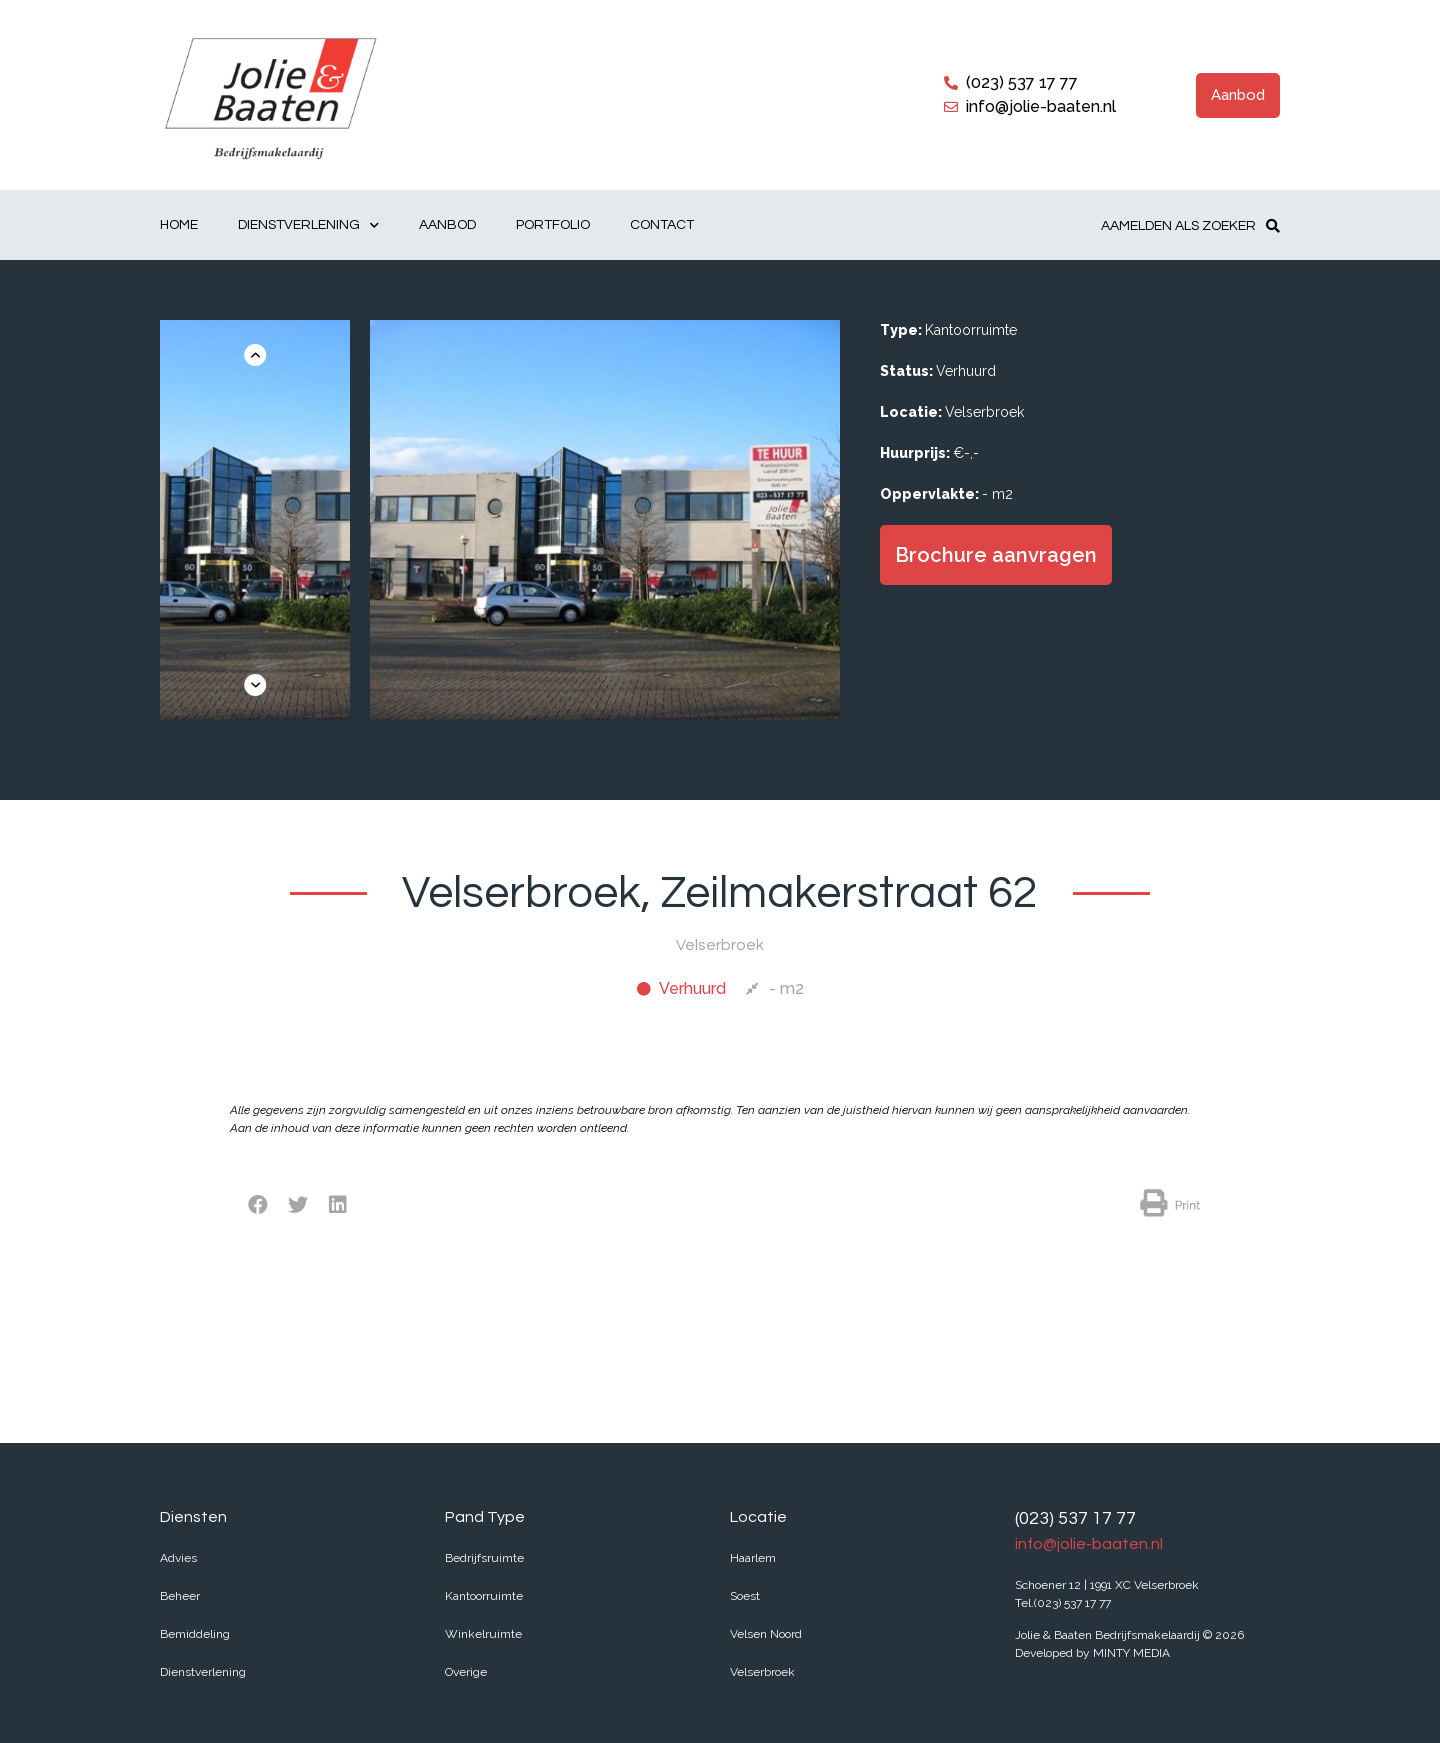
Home (179, 225)
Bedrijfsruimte (484, 1558)
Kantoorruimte (484, 1596)
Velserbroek (762, 1672)
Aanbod (447, 225)
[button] (1238, 95)
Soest (745, 1596)
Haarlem (753, 1558)
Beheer (180, 1596)
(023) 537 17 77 (1075, 1518)
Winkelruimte (483, 1634)
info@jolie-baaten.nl (1089, 1544)
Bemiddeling (195, 1634)
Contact (662, 225)
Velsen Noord (766, 1634)
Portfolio (553, 225)
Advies (178, 1558)
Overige (466, 1672)
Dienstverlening (308, 225)
